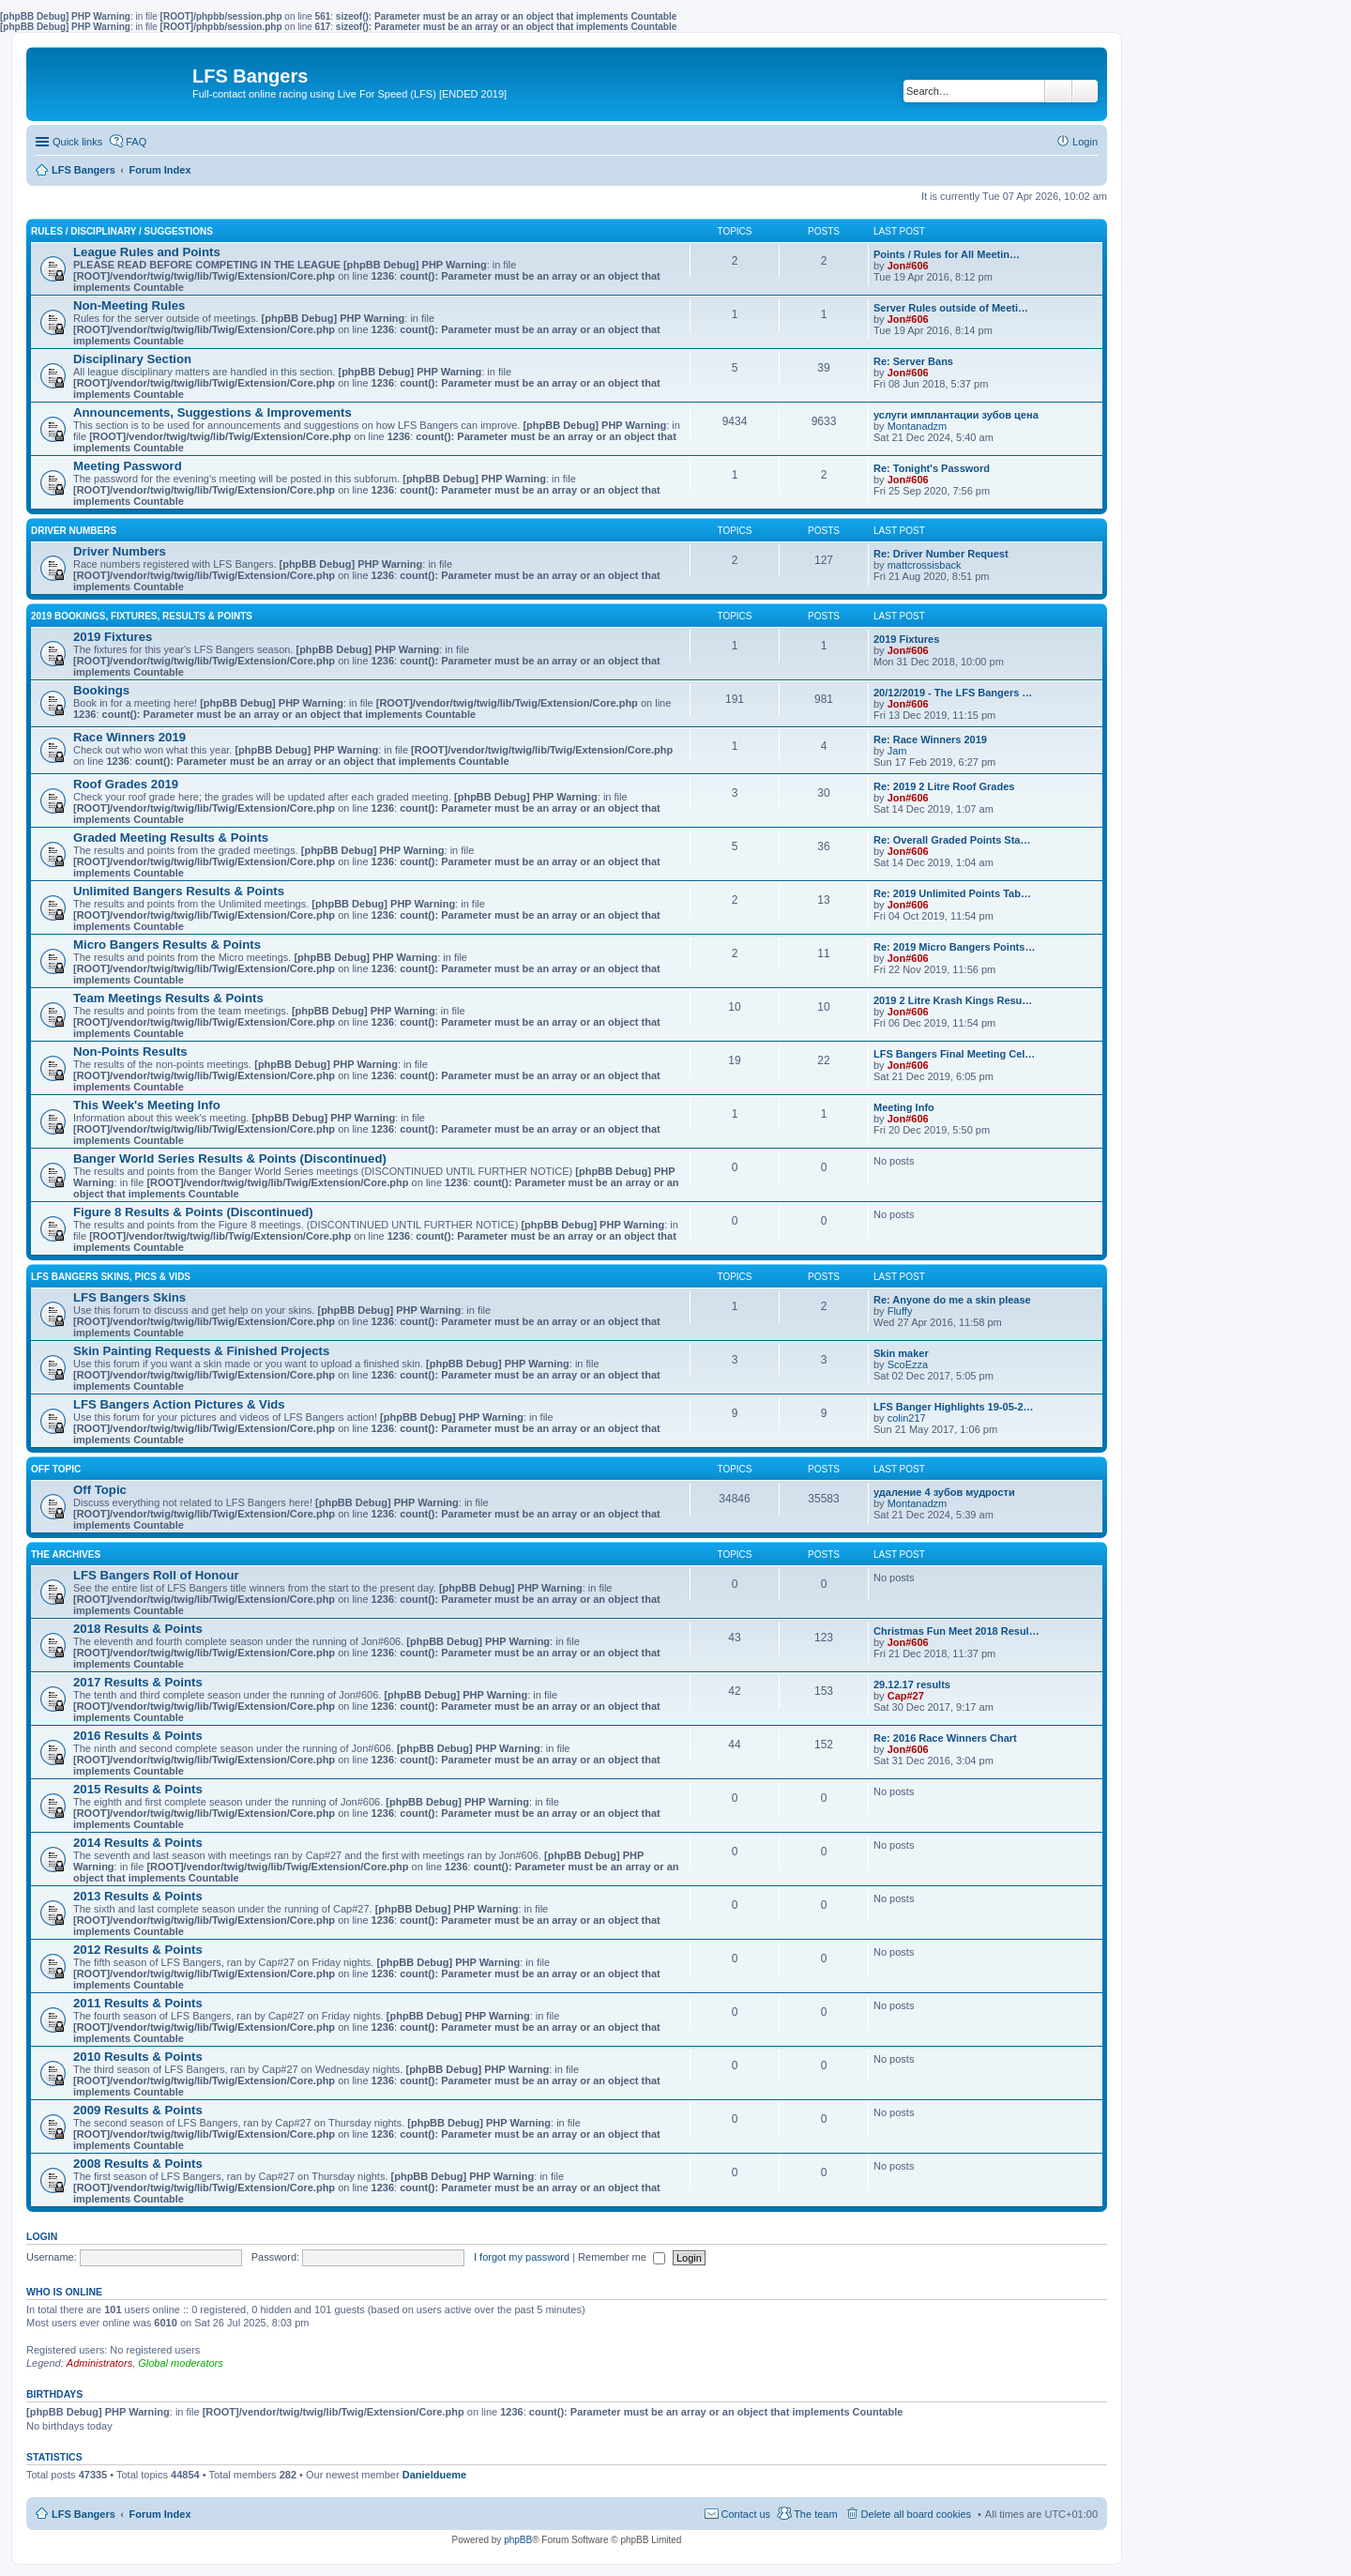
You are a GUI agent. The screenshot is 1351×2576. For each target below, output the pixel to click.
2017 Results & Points (138, 1682)
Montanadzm (918, 426)
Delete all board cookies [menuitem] (916, 2514)
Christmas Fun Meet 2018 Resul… (956, 1631)
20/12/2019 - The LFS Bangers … (952, 692)
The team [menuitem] (815, 2514)
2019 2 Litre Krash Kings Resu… (952, 1000)
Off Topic (56, 1469)
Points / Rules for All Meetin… (946, 254)
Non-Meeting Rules (129, 305)
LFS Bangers (83, 2514)
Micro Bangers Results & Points (167, 944)
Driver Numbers (73, 531)
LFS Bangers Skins (129, 1297)
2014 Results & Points (138, 1843)
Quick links (77, 141)
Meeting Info (903, 1107)
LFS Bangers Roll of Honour (156, 1575)
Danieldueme (434, 2474)
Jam (897, 750)
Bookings (101, 690)
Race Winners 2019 (129, 737)
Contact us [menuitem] (746, 2514)
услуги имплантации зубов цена (956, 414)
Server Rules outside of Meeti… (950, 307)
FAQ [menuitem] (136, 141)
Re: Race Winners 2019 (930, 739)
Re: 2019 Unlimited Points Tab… (952, 893)
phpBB (518, 2540)
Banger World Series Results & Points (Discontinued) (230, 1158)
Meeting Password (127, 466)
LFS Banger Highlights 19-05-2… (953, 1406)
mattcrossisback (925, 565)
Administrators (99, 2363)
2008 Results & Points (138, 2164)
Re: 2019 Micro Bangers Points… (954, 947)
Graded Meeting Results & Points (170, 838)
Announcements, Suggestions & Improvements (212, 412)
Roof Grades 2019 (125, 784)
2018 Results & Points (138, 1629)
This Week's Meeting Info (146, 1105)
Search (1058, 91)
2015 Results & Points (138, 1789)
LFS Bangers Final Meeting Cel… (954, 1053)
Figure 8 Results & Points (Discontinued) (193, 1212)
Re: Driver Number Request (941, 553)
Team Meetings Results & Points (168, 998)
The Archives (65, 1554)
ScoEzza (908, 1364)
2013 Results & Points (138, 1896)
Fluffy (900, 1311)
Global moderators (180, 2363)
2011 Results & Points (138, 2003)
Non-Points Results (130, 1051)
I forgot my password (521, 2257)
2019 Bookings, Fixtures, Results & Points (141, 616)
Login (41, 2236)
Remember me (621, 2257)
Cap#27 (906, 1695)
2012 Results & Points (138, 1950)
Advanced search (1085, 91)
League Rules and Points (146, 252)
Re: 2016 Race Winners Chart (945, 1738)
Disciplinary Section (132, 359)
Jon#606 (908, 265)
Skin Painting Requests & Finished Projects (201, 1351)
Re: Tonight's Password (931, 468)
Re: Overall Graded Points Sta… (952, 840)
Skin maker (901, 1353)
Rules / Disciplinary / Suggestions (122, 231)
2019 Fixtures (112, 637)
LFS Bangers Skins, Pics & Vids (110, 1277)
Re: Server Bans (913, 361)
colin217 (907, 1418)
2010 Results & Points (138, 2057)
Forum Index (160, 2514)
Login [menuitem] (1085, 141)
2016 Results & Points (138, 1736)
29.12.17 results (911, 1684)
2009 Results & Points (138, 2110)
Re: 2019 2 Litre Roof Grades (943, 786)
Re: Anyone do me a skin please (952, 1299)
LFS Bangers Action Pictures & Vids (179, 1404)
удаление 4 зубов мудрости (944, 1492)
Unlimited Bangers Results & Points (178, 891)
